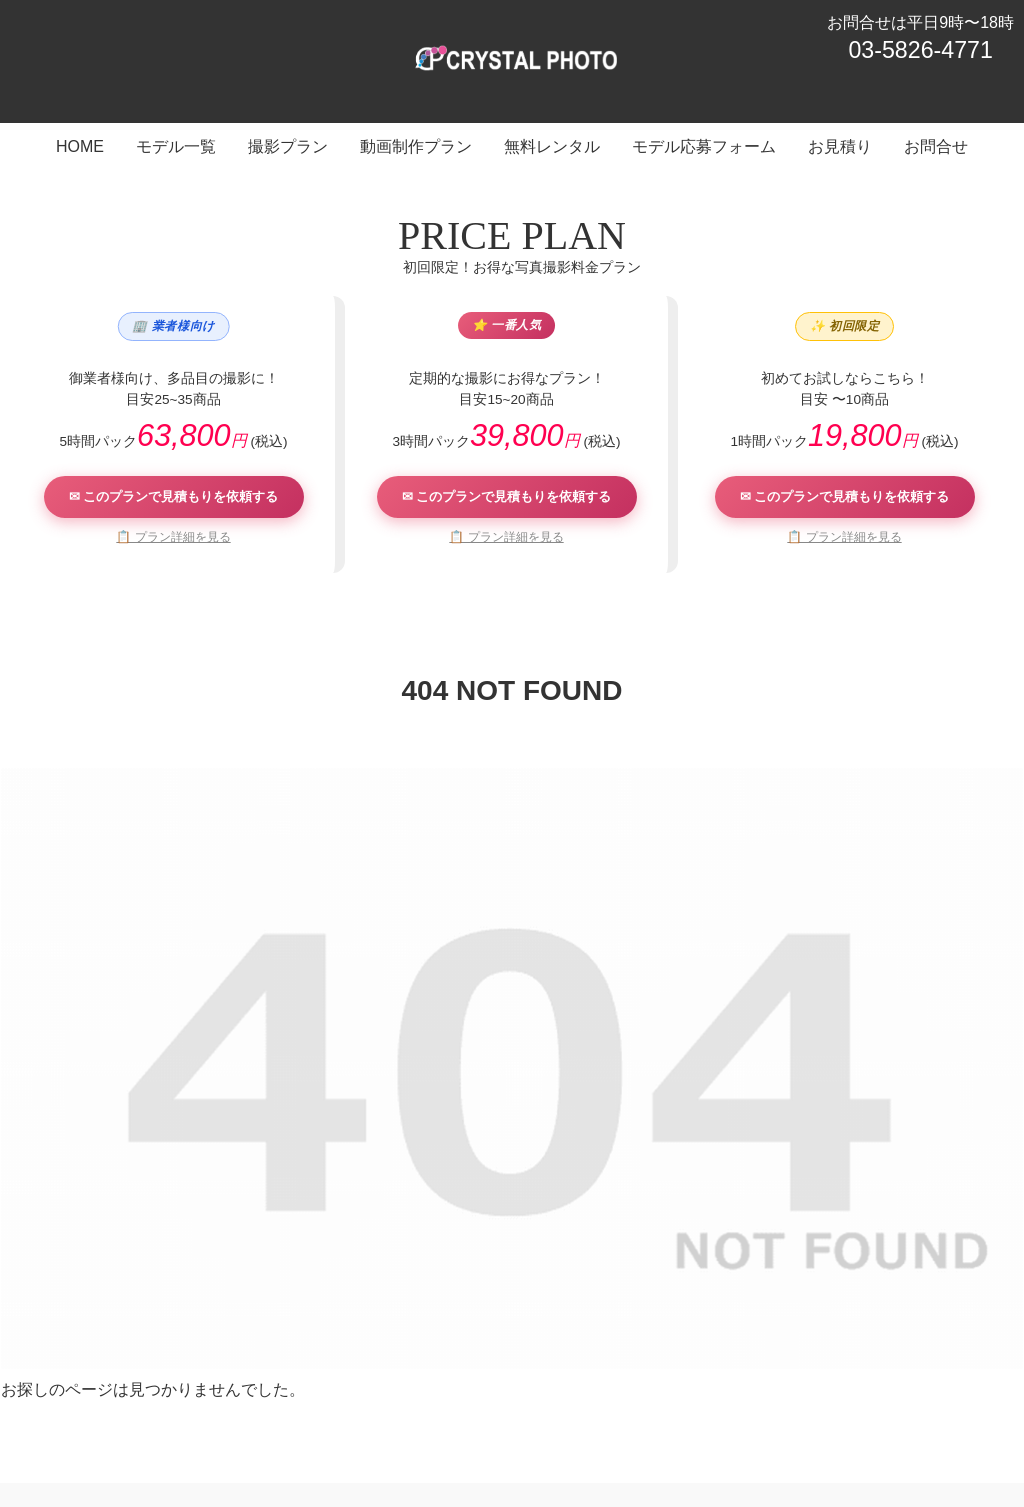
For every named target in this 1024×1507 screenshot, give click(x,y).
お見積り (779, 1413)
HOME (162, 1413)
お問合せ (855, 1413)
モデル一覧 (238, 1413)
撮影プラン (328, 1413)
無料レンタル (543, 1413)
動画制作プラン (432, 1413)
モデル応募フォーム (668, 1413)
